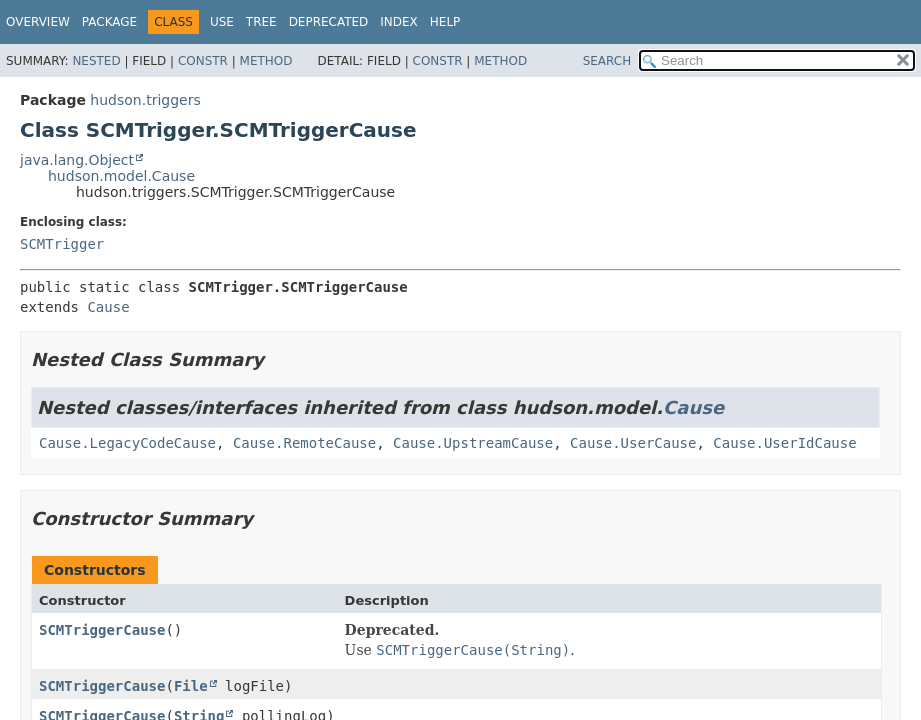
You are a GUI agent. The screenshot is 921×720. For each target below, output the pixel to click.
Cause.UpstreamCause (473, 443)
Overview (38, 22)
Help (445, 22)
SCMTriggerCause (102, 630)
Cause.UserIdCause (784, 443)
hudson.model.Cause (121, 176)
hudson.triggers (145, 100)
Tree (261, 22)
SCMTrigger (62, 244)
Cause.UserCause (633, 443)
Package (109, 22)
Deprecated (329, 22)
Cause (108, 307)
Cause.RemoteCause (304, 443)
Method (266, 61)
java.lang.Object (77, 160)
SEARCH (607, 61)
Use (222, 22)
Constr (203, 61)
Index (399, 22)
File (191, 686)
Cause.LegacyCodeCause (127, 443)
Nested (96, 61)
